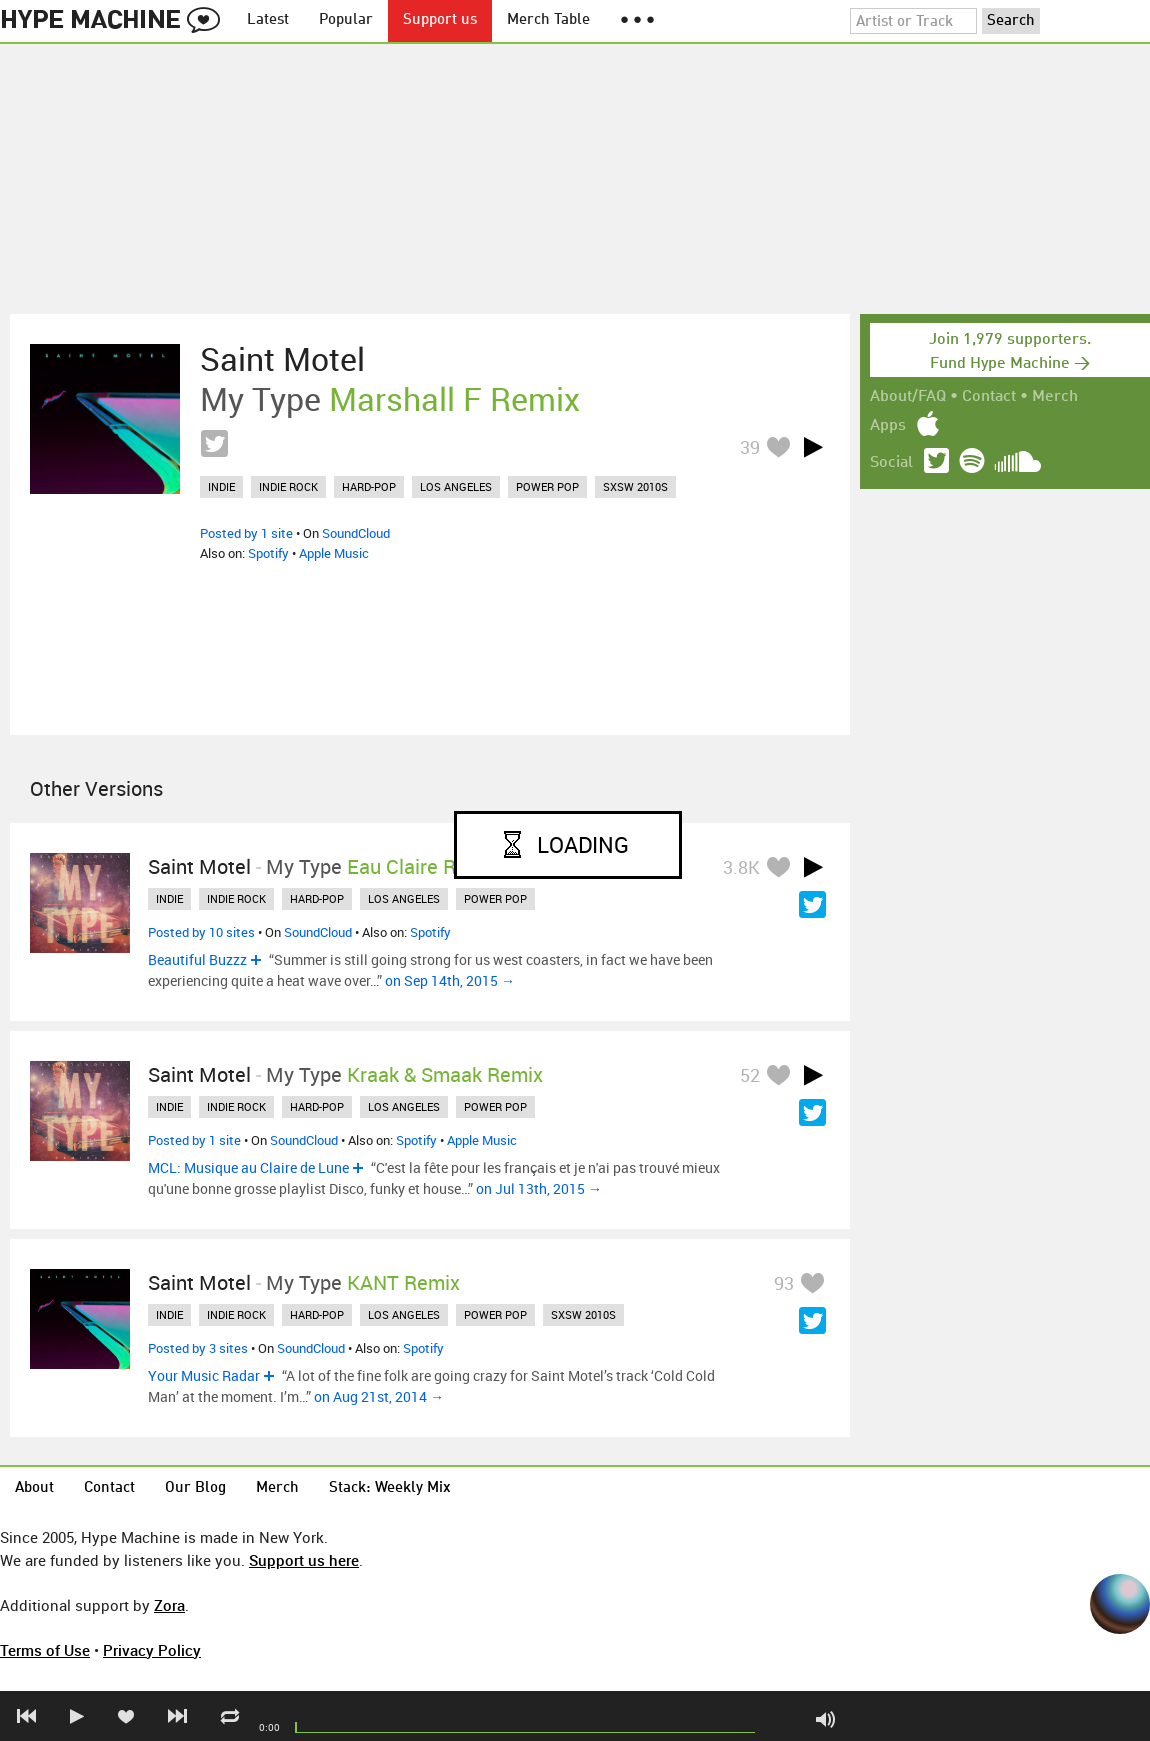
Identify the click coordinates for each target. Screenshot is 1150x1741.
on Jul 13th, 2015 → (539, 1188)
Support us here (304, 1560)
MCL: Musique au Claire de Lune (248, 1167)
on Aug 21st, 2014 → (379, 1396)
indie (221, 486)
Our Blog (195, 1488)
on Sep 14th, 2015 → (450, 980)
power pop (547, 486)
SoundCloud (356, 533)
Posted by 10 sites (201, 932)
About (34, 1488)
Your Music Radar (204, 1375)
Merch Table (548, 20)
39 (750, 447)
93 (784, 1283)
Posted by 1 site (246, 533)
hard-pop (369, 486)
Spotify (268, 553)
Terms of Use (45, 1650)
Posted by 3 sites (198, 1348)
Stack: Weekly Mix (390, 1488)
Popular (346, 20)
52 (750, 1075)
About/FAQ (908, 397)
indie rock (288, 486)
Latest (268, 20)
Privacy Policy (152, 1650)
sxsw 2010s (635, 486)
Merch (1055, 397)
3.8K (741, 867)
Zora (169, 1605)
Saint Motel (282, 359)
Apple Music (334, 553)
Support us (440, 20)
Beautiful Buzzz (197, 959)
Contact (989, 397)
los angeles (456, 486)
